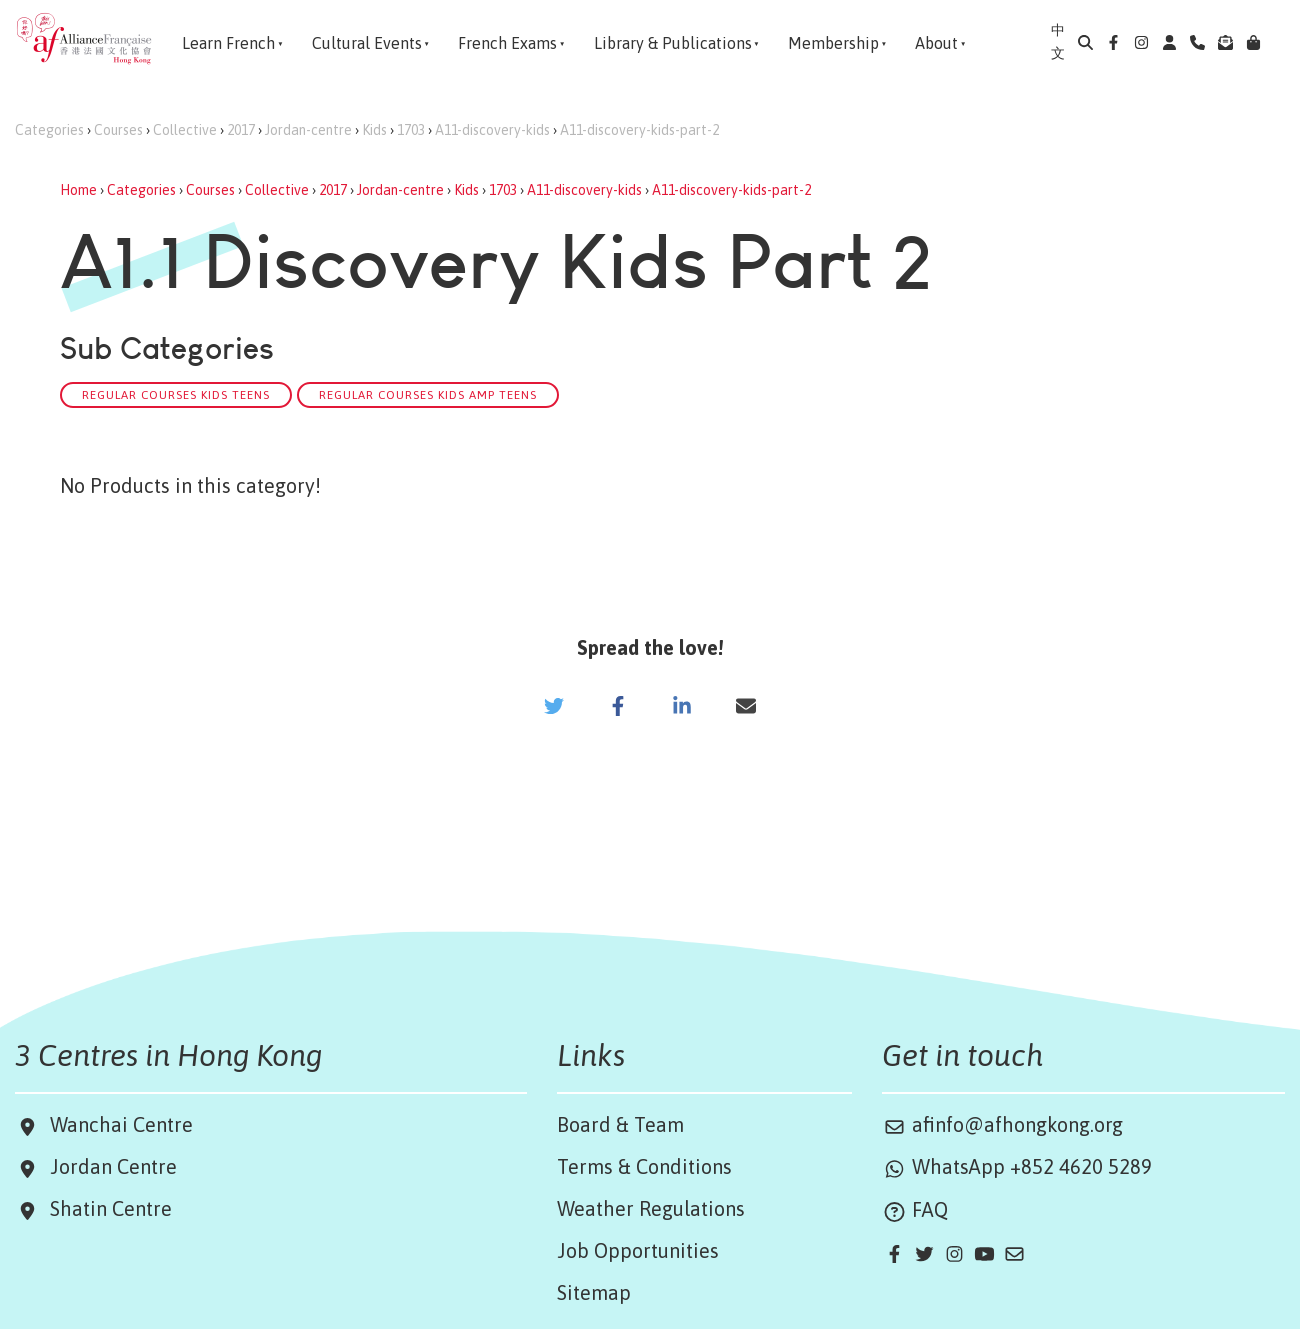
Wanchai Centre (124, 1124)
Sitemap (594, 1292)
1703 (411, 130)
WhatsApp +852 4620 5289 (1017, 1166)
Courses (118, 130)
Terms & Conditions (644, 1166)
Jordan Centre (108, 1166)
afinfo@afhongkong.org (1002, 1124)
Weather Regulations (651, 1208)
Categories (49, 130)
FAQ (915, 1209)
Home (78, 190)
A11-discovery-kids (492, 130)
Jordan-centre (308, 130)
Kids (374, 130)
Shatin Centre (106, 1208)
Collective (185, 130)
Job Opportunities (638, 1250)
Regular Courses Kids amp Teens (428, 394)
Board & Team (620, 1124)
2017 (241, 130)
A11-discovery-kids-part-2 (639, 130)
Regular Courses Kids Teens (176, 394)
